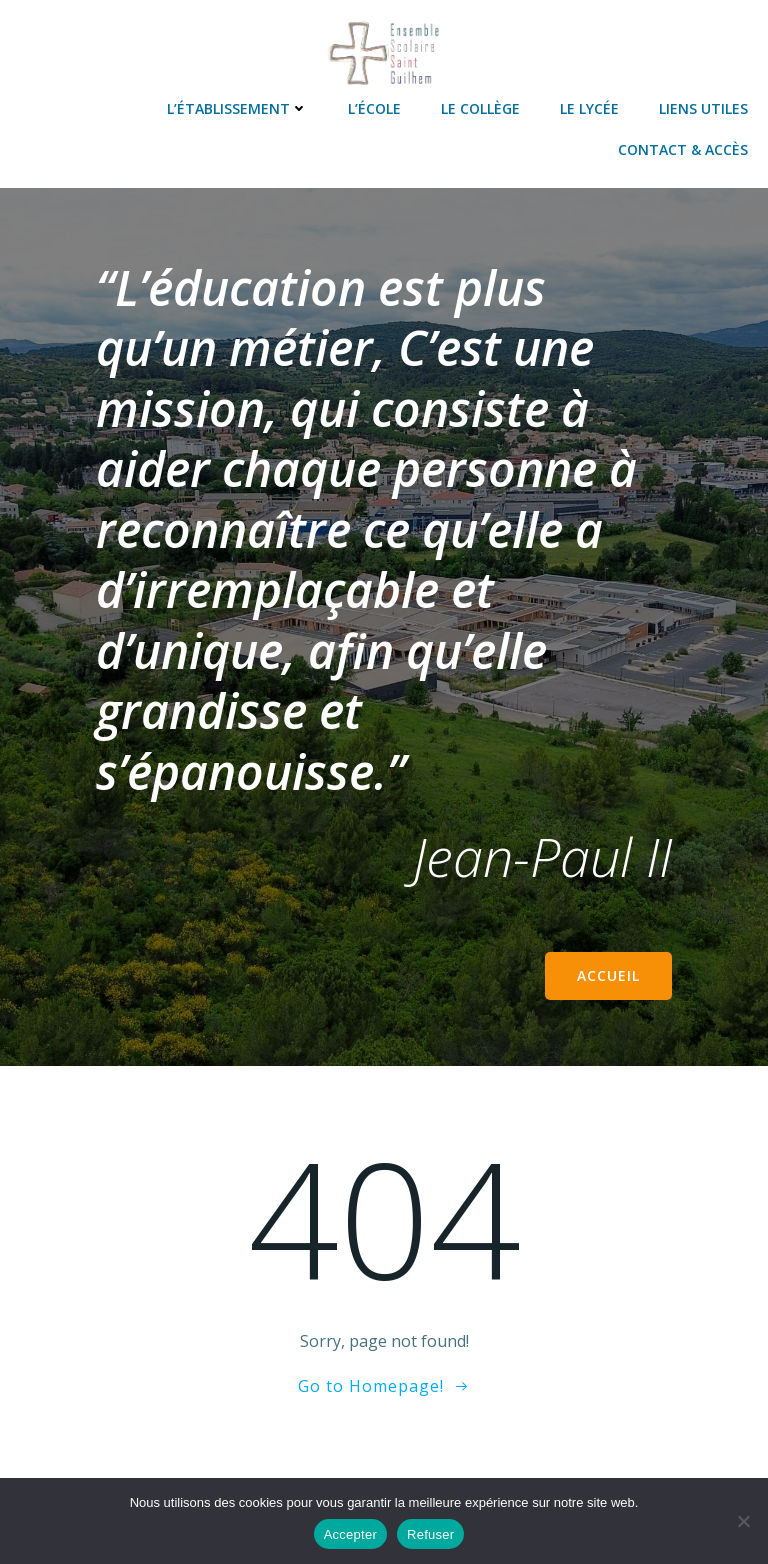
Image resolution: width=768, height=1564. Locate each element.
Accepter (350, 1534)
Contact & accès (683, 149)
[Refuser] (743, 1521)
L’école (374, 108)
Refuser (430, 1534)
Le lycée (589, 108)
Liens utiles (703, 108)
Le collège (480, 108)
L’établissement (237, 108)
